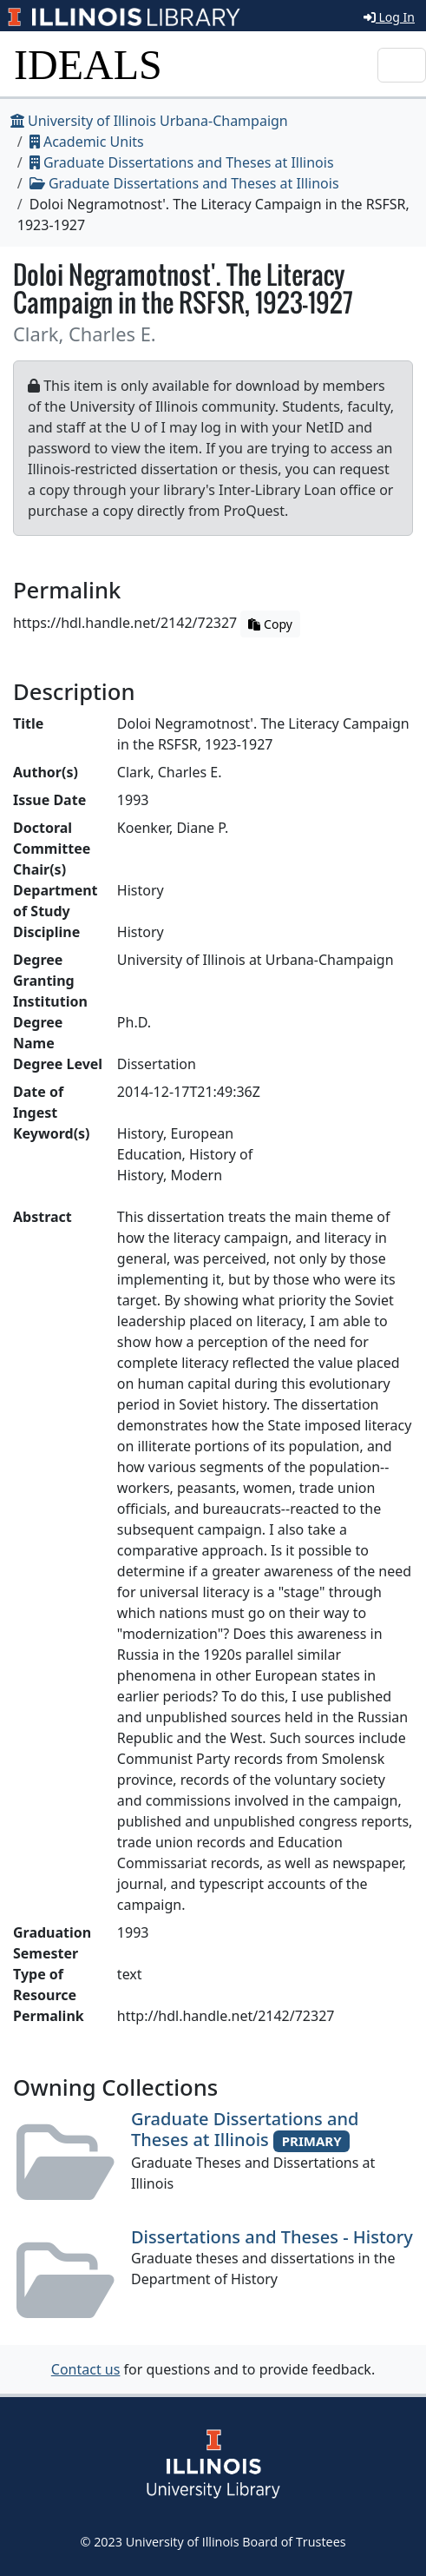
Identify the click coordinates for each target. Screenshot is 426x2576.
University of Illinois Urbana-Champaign (149, 120)
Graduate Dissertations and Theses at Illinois (181, 162)
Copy (270, 624)
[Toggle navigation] (401, 65)
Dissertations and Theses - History (272, 2237)
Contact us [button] (86, 2369)
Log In (389, 17)
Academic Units (86, 141)
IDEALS (88, 65)
